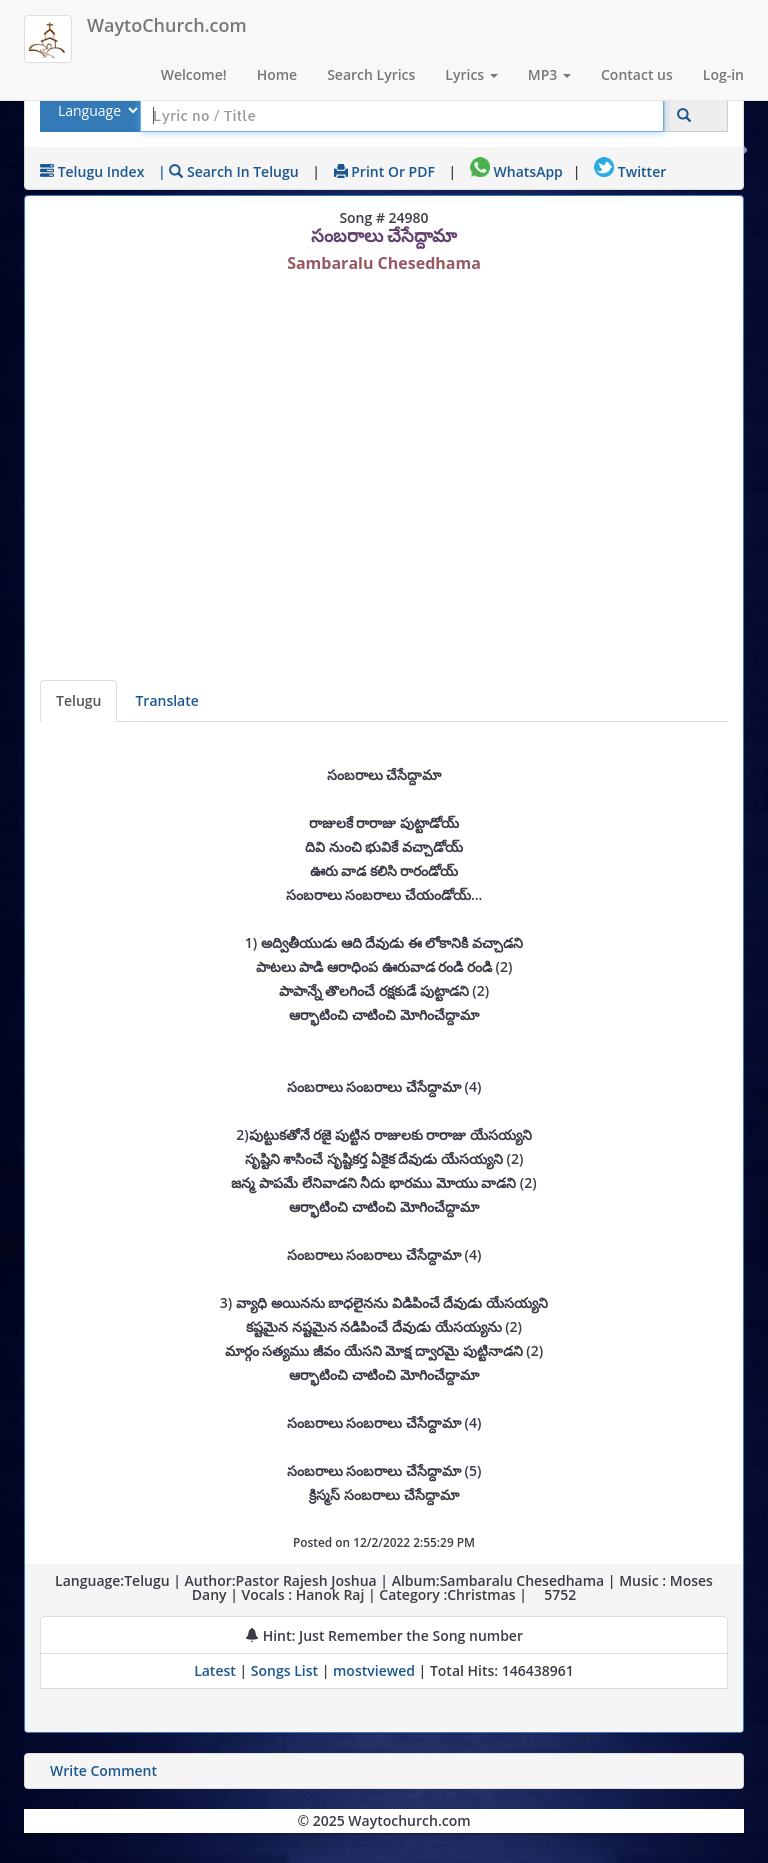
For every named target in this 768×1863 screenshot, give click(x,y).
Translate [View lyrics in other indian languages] (166, 700)
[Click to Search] (684, 115)
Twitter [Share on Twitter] (630, 171)
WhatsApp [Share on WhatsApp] (516, 171)
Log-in (723, 74)
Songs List (284, 1670)
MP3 (549, 74)
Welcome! (194, 74)
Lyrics (471, 74)
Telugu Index (92, 171)
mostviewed (374, 1670)
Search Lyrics (371, 74)
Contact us (637, 74)
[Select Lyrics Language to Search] (95, 110)
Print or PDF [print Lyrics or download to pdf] (384, 171)
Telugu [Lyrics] (78, 700)
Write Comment (103, 1770)
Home (277, 74)
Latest (216, 1670)
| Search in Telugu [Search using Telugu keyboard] (228, 171)
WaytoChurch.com (167, 25)
